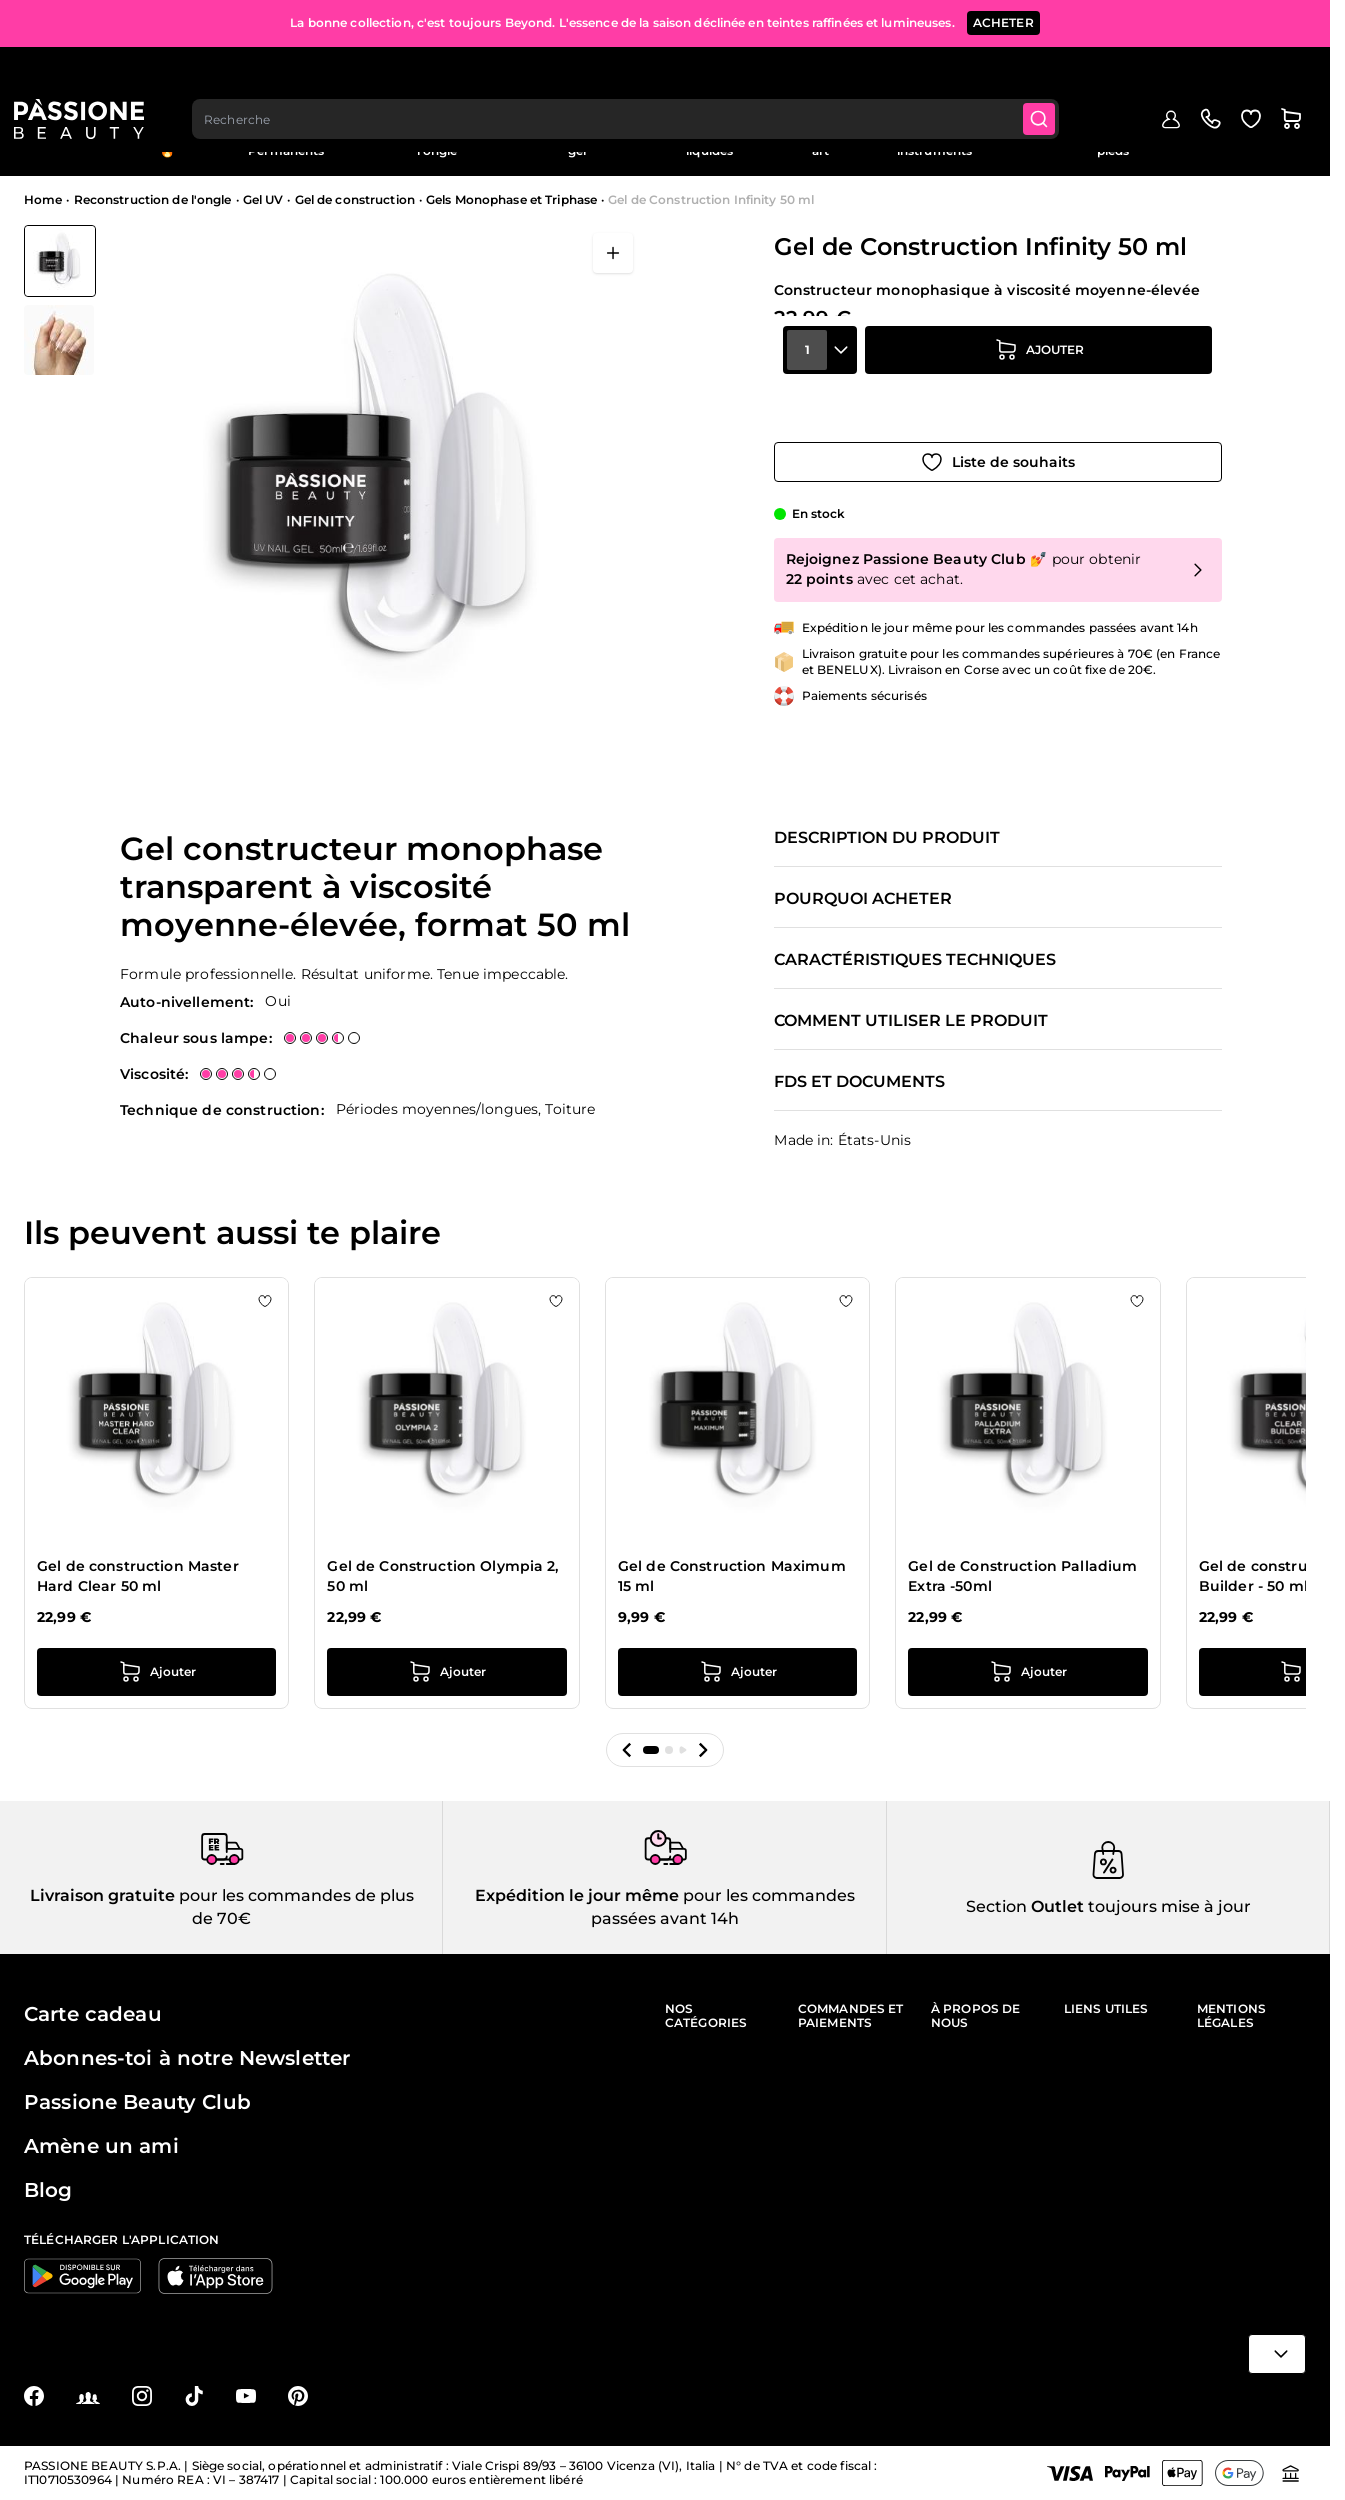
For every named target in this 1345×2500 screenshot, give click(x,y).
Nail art (820, 143)
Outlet (1238, 136)
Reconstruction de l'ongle (437, 143)
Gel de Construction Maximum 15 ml (732, 1576)
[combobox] (639, 76)
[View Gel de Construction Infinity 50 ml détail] (60, 340)
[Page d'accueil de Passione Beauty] (89, 76)
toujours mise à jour (1167, 1906)
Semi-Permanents (286, 143)
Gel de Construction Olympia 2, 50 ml (442, 1576)
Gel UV (263, 199)
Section (996, 1906)
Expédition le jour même (577, 1895)
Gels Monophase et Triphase (511, 199)
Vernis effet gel (577, 143)
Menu (57, 144)
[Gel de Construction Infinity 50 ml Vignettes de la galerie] (60, 300)
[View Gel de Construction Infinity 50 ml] (60, 261)
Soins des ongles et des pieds (1113, 143)
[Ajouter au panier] (1039, 387)
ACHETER (1003, 19)
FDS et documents (859, 1082)
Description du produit (887, 838)
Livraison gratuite (102, 1895)
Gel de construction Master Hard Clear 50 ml (138, 1576)
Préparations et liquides (710, 143)
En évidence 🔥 (167, 143)
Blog (1292, 136)
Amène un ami (101, 2146)
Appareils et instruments (934, 143)
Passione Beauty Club (137, 2102)
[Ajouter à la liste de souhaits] (998, 443)
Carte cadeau (93, 2014)
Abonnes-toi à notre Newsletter (187, 2058)
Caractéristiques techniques (915, 960)
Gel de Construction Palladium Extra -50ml (1022, 1576)
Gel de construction (355, 199)
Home (43, 199)
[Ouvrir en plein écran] (613, 253)
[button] (627, 1750)
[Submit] (1056, 76)
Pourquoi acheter (863, 899)
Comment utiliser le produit (911, 1021)
